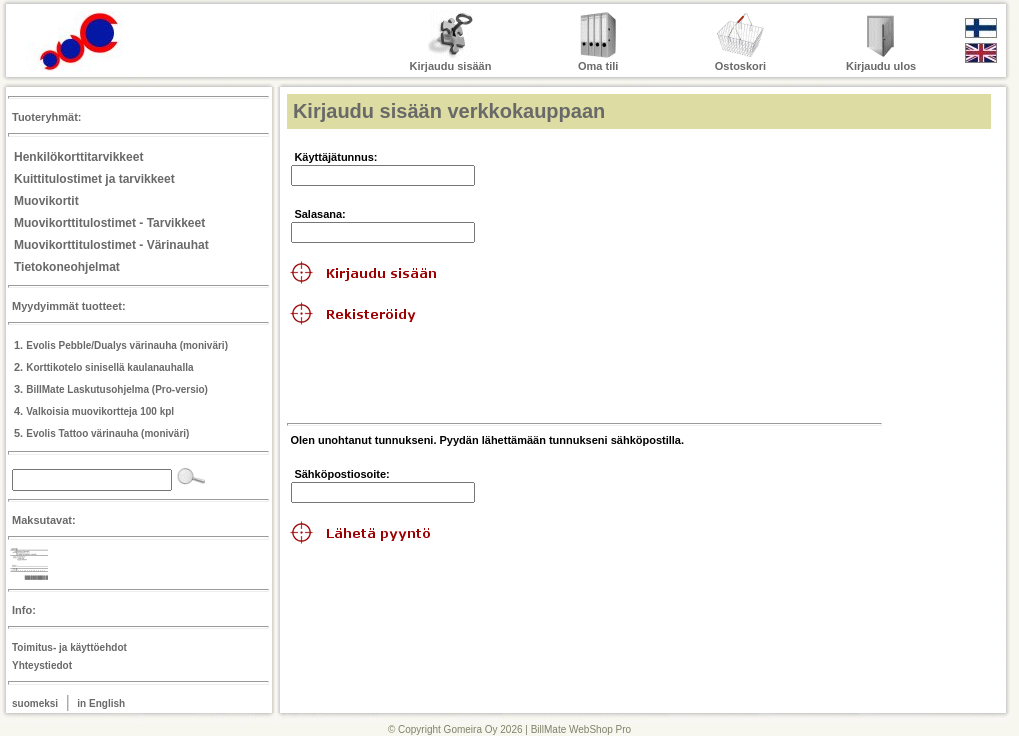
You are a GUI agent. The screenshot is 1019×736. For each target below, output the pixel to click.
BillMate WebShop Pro (581, 729)
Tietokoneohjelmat (67, 267)
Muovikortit (46, 201)
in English (101, 703)
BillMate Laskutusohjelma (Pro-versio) (117, 389)
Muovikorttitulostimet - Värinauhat (111, 245)
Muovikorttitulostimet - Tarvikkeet (109, 223)
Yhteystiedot (42, 665)
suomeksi (35, 703)
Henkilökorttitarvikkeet (78, 157)
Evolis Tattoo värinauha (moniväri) (107, 433)
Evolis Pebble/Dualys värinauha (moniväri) (127, 345)
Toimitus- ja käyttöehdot (69, 647)
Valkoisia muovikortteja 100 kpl (100, 411)
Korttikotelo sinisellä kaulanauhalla (109, 367)
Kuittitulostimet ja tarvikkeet (94, 179)
